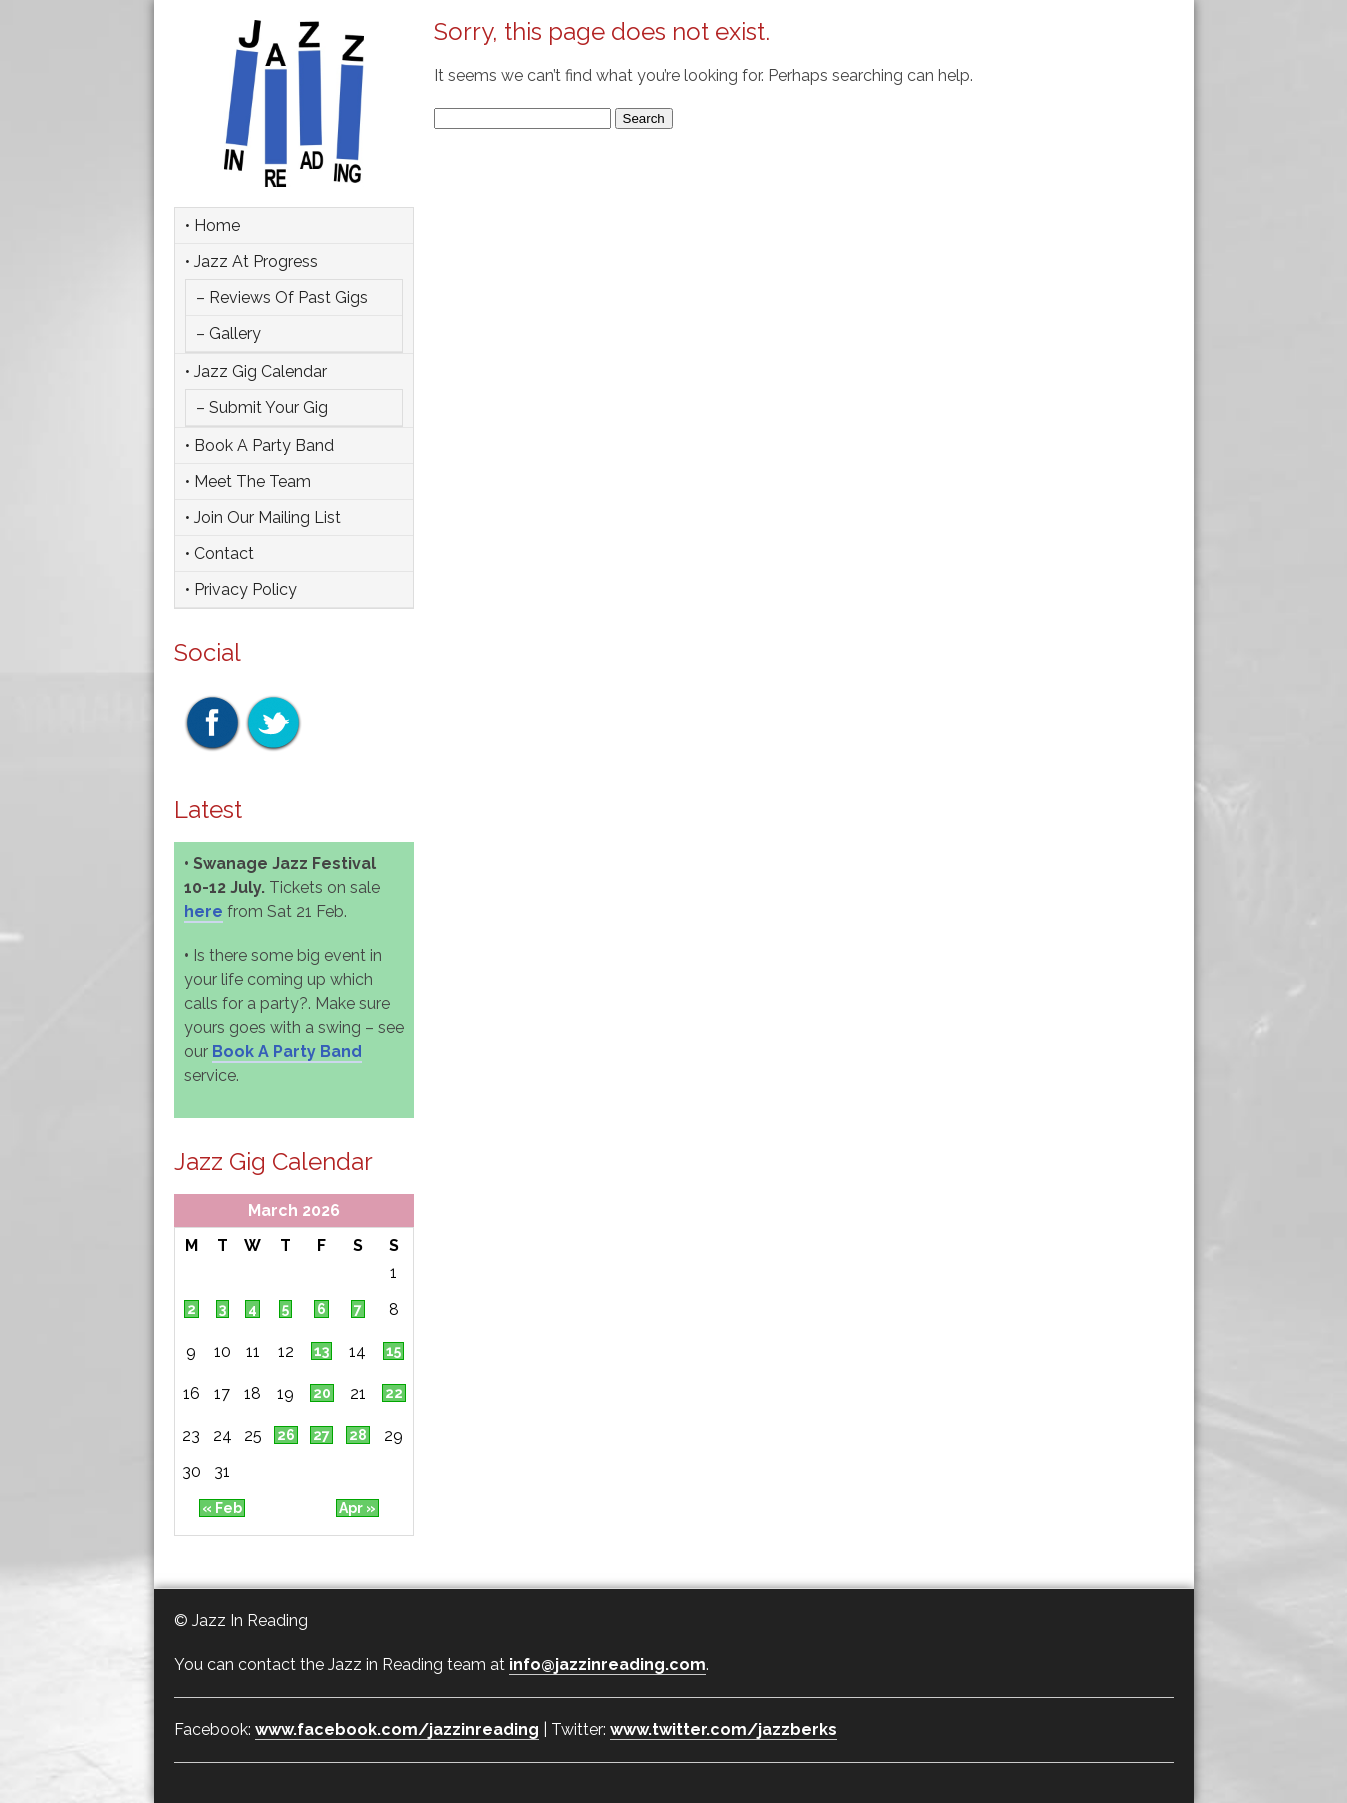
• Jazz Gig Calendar (256, 371)
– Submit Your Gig (262, 407)
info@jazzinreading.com (607, 1664)
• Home (212, 225)
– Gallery (228, 333)
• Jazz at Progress (251, 261)
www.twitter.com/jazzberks (723, 1729)
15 (393, 1351)
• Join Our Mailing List (263, 517)
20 (322, 1393)
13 (321, 1351)
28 (358, 1435)
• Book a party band (259, 445)
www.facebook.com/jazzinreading (397, 1729)
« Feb (222, 1508)
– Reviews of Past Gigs (282, 297)
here (203, 911)
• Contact (219, 553)
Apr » (357, 1508)
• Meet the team (248, 481)
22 (394, 1393)
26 (286, 1435)
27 (321, 1435)
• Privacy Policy (241, 589)
